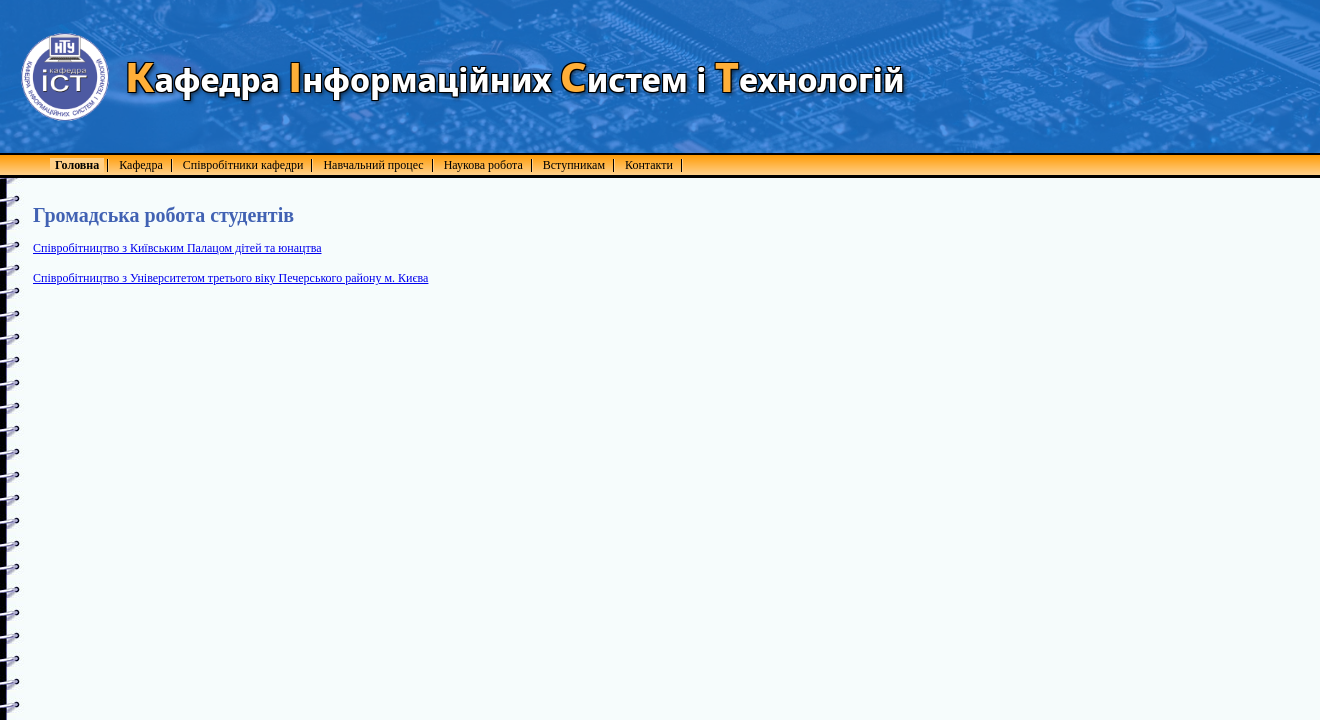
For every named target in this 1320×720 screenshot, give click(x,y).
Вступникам (574, 165)
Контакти (649, 165)
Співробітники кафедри (243, 165)
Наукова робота (483, 165)
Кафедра (141, 165)
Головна (77, 165)
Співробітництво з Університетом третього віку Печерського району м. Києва (230, 278)
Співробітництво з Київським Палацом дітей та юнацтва (177, 248)
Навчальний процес (373, 165)
